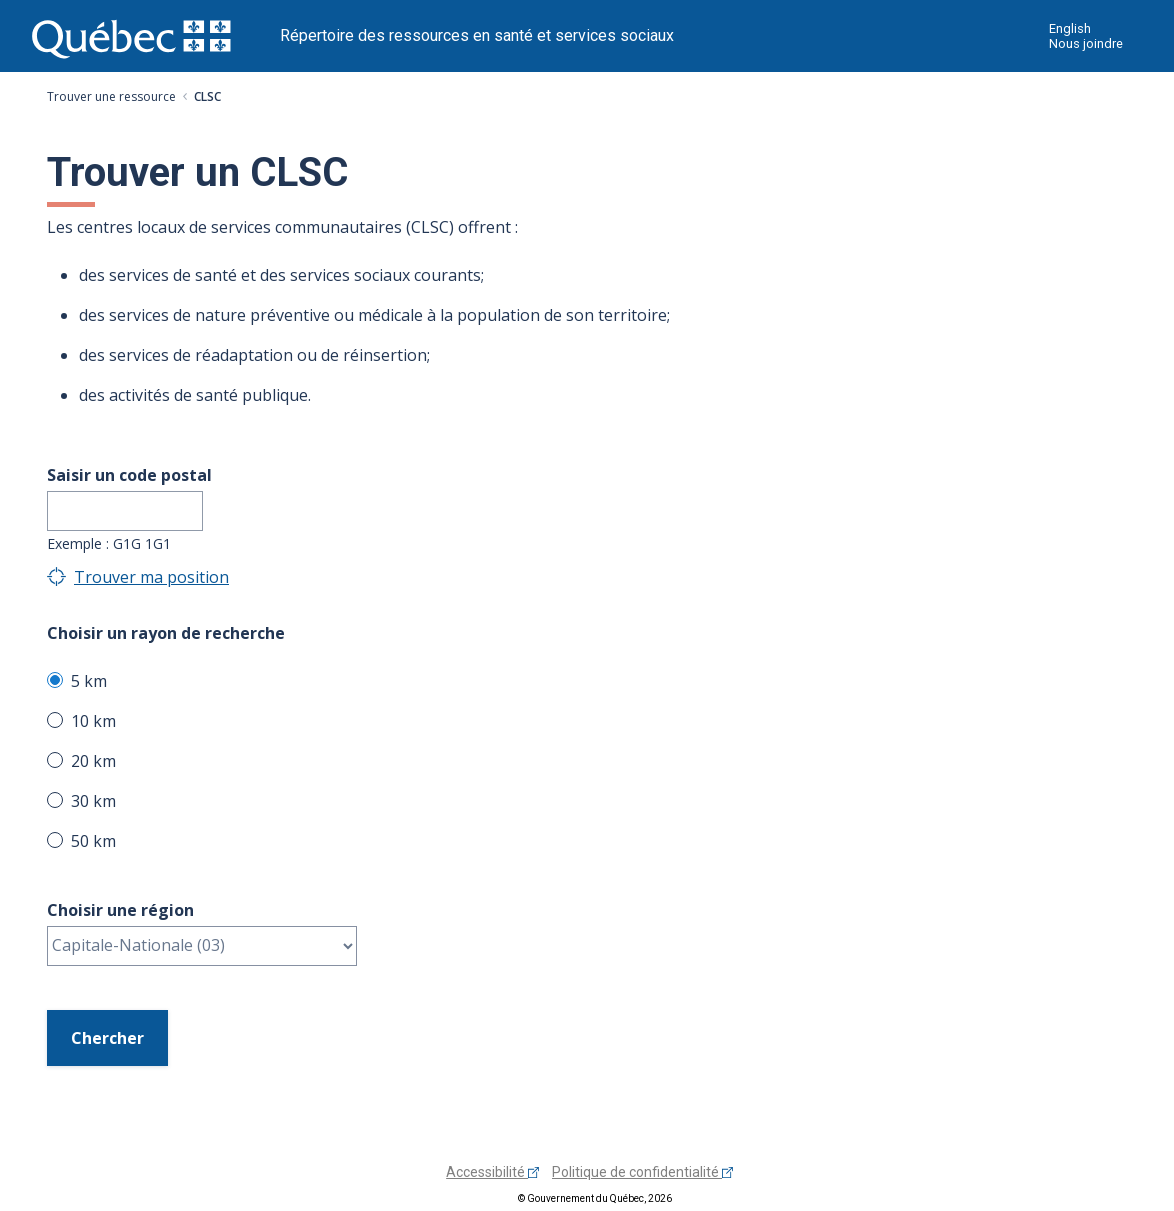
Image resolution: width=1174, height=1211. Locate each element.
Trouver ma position (151, 577)
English (1070, 28)
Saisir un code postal (129, 475)
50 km (93, 841)
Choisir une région (120, 910)
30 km (93, 801)
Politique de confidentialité (642, 1172)
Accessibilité (492, 1172)
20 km (93, 761)
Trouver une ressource (111, 96)
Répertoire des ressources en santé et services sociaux (477, 35)
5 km (89, 681)
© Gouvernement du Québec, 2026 (595, 1198)
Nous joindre (1086, 43)
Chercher (107, 1038)
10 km (93, 721)
